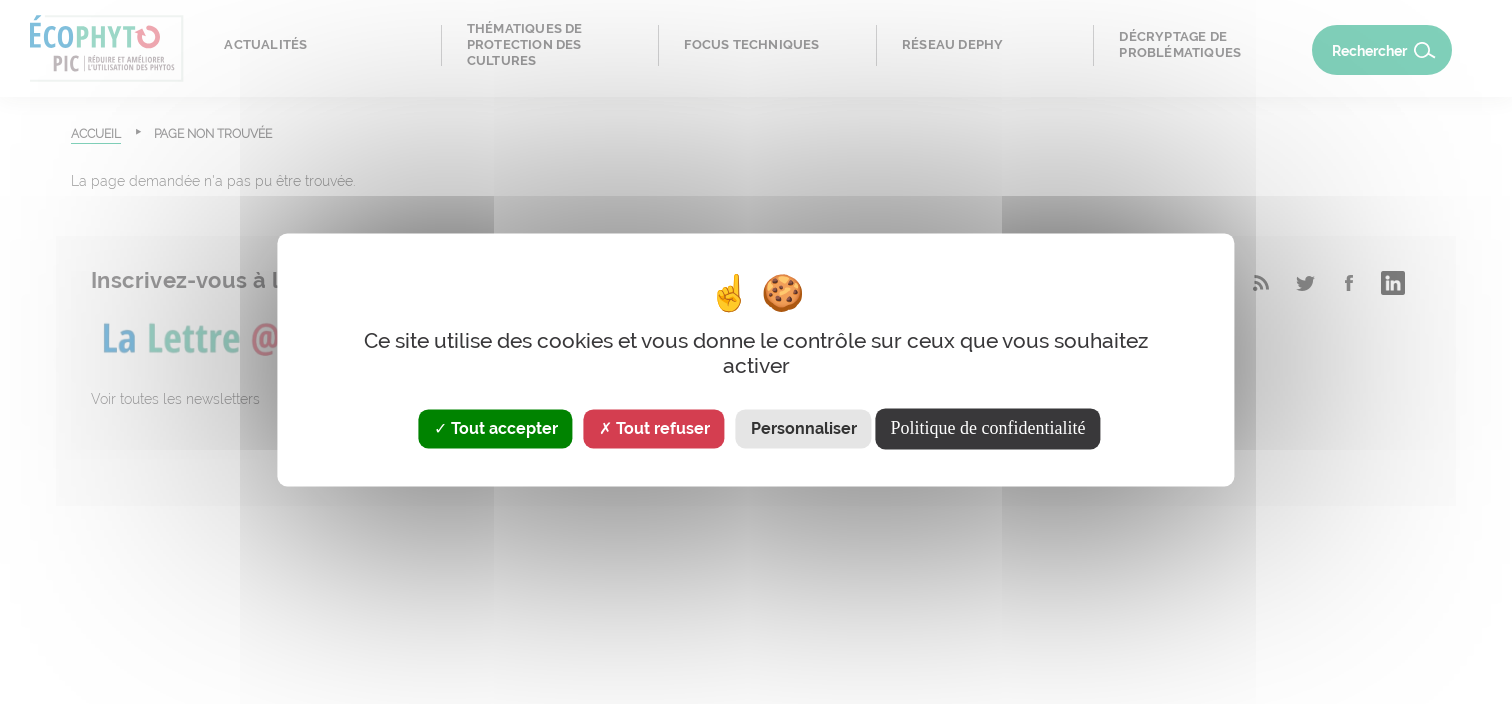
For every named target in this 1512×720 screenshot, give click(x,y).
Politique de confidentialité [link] (988, 428)
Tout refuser (654, 428)
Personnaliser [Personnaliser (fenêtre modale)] (804, 428)
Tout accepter (496, 428)
